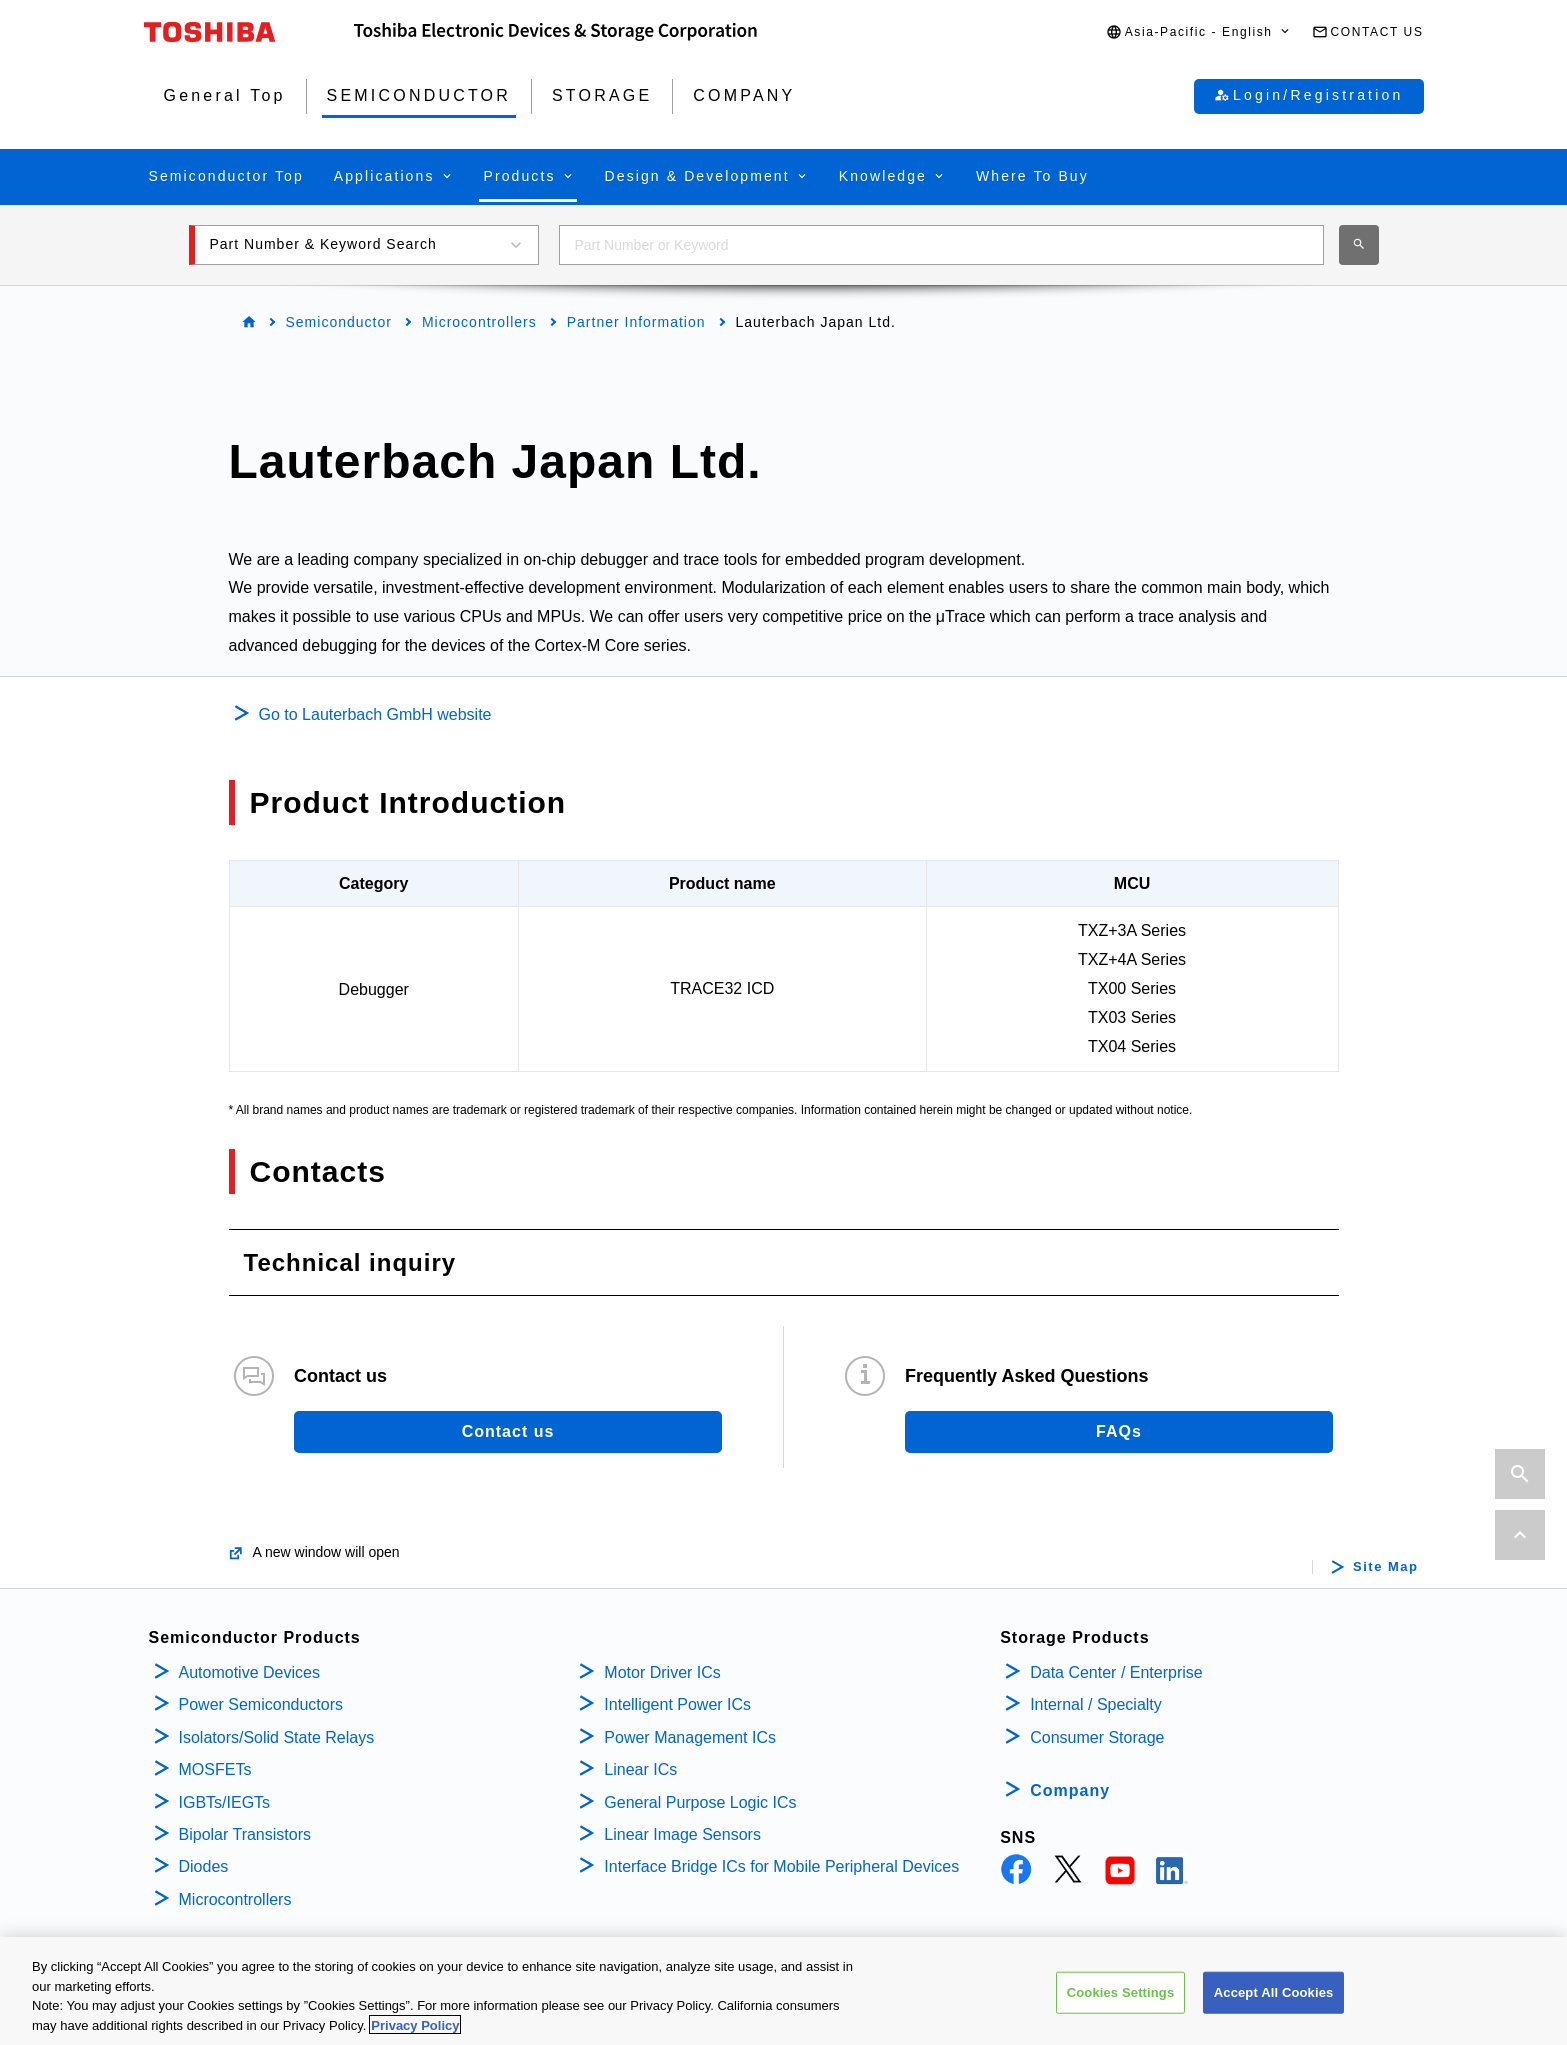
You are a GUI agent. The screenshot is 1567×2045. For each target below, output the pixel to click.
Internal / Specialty (1096, 1704)
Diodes (204, 1866)
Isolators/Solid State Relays (277, 1737)
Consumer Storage (1097, 1737)
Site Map (1385, 1567)
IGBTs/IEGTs (225, 1802)
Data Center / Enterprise (1116, 1672)
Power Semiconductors (261, 1704)
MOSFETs (215, 1769)
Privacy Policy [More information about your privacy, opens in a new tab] (415, 2033)
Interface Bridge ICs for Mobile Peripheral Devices (781, 1866)
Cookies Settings (1121, 2000)
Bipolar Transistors (245, 1834)
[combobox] (941, 245)
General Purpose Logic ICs (700, 1802)
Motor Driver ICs (662, 1672)
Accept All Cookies (1274, 2000)
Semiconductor (339, 322)
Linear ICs (640, 1769)
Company (1070, 1790)
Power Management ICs (690, 1737)
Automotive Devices (249, 1672)
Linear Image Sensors (682, 1834)
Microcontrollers (479, 322)
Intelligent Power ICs (677, 1704)
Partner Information (636, 322)
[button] (1199, 32)
